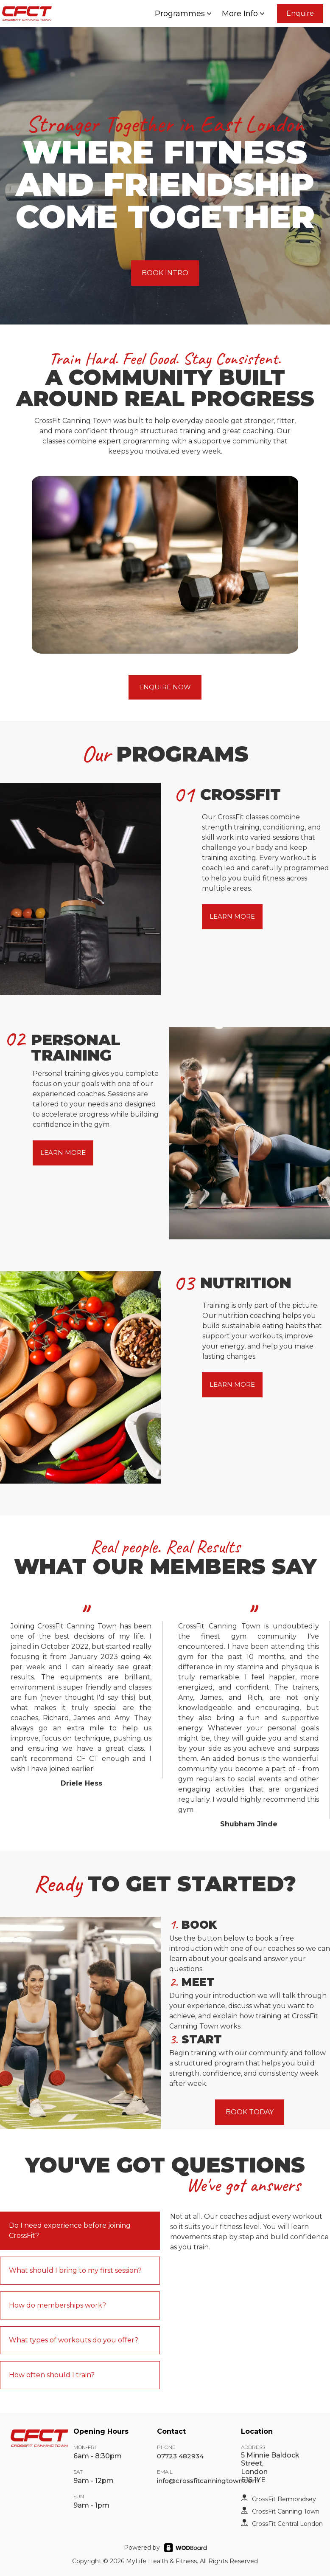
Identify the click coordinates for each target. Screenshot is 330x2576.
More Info (244, 13)
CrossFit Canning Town (285, 2511)
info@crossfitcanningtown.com (208, 2481)
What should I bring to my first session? (75, 2270)
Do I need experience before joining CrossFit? (70, 2230)
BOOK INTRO (165, 273)
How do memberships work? (57, 2305)
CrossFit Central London (287, 2524)
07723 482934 (180, 2456)
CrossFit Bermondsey (284, 2499)
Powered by (142, 2547)
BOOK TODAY (250, 2112)
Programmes (184, 13)
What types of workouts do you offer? (73, 2340)
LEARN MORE (232, 916)
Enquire (300, 13)
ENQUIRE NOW (165, 687)
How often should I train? (52, 2375)
